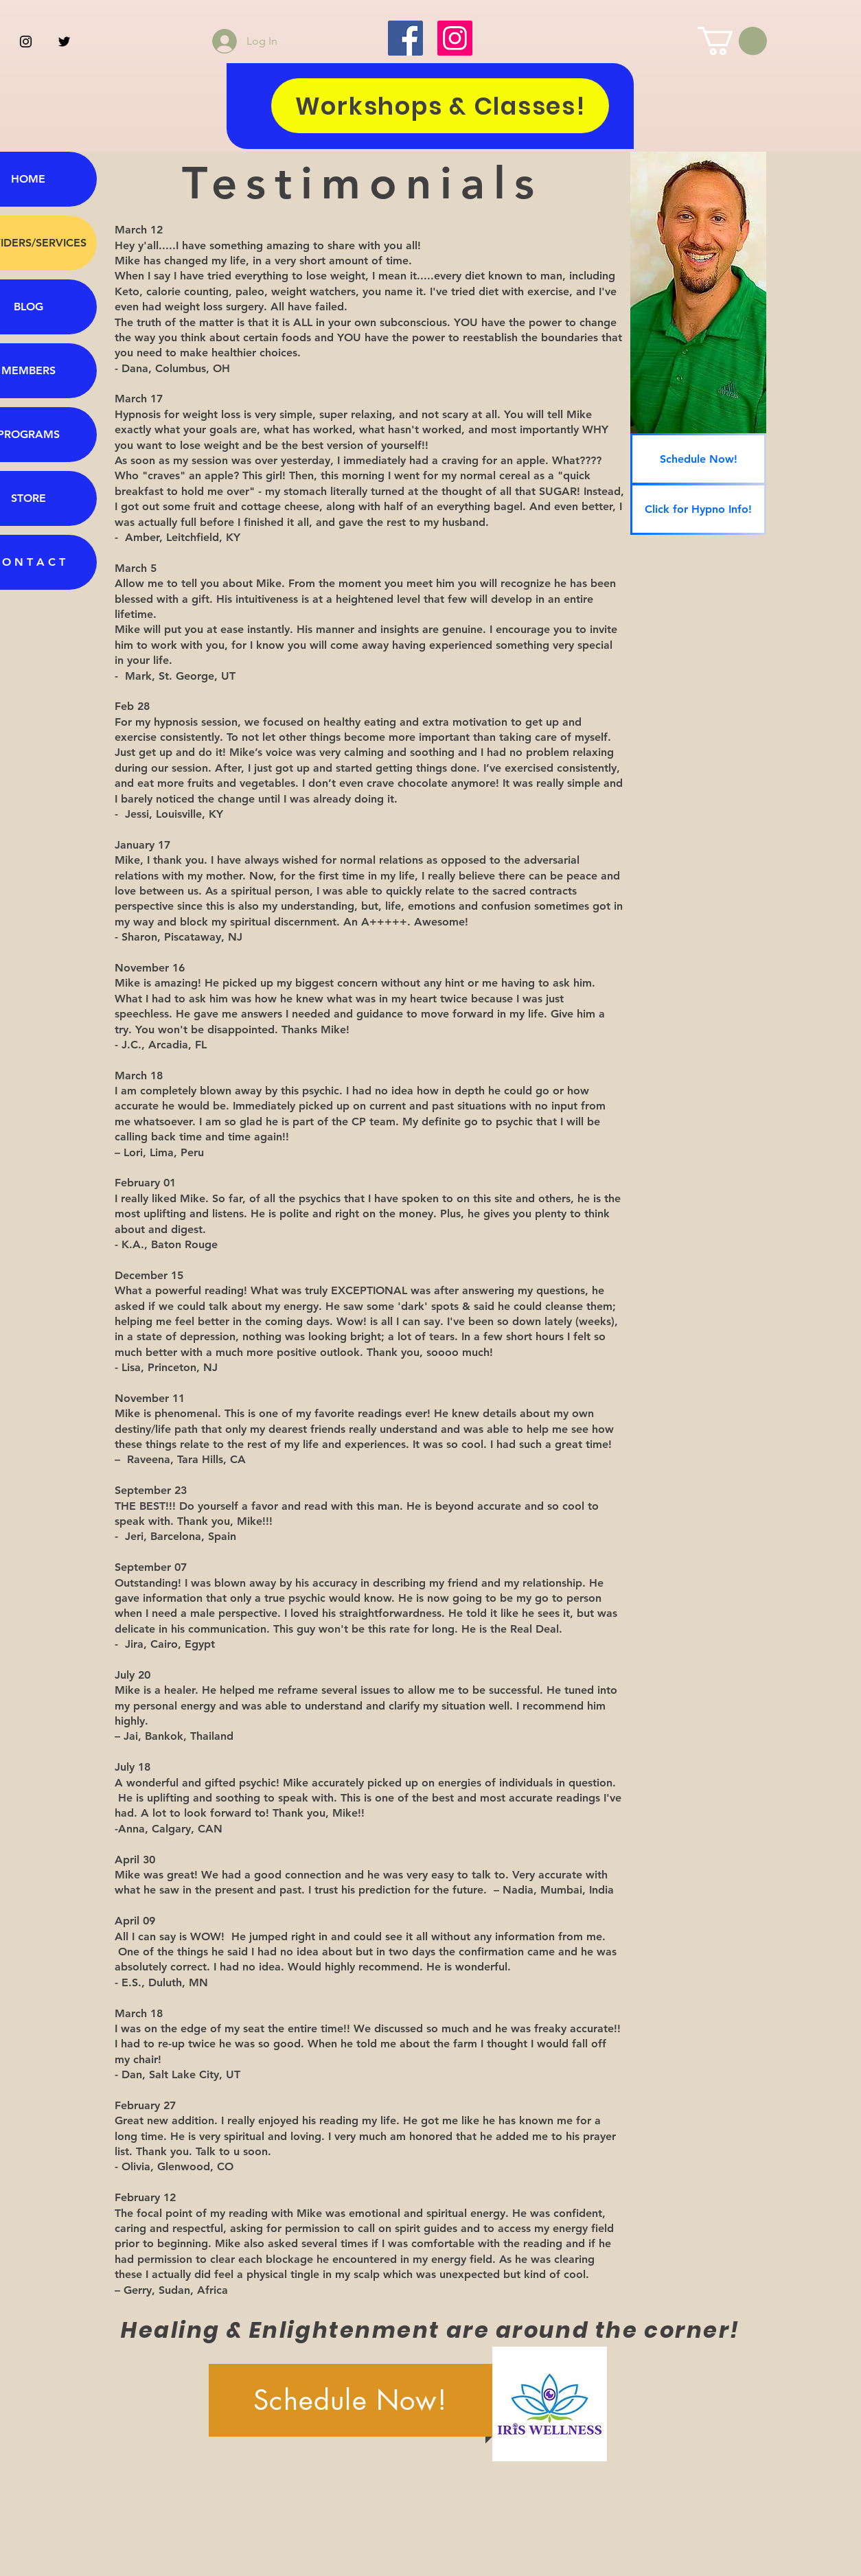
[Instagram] (454, 38)
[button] (732, 41)
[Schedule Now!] (698, 459)
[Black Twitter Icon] (64, 41)
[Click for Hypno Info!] (698, 509)
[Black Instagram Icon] (26, 41)
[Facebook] (405, 38)
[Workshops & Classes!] (440, 105)
